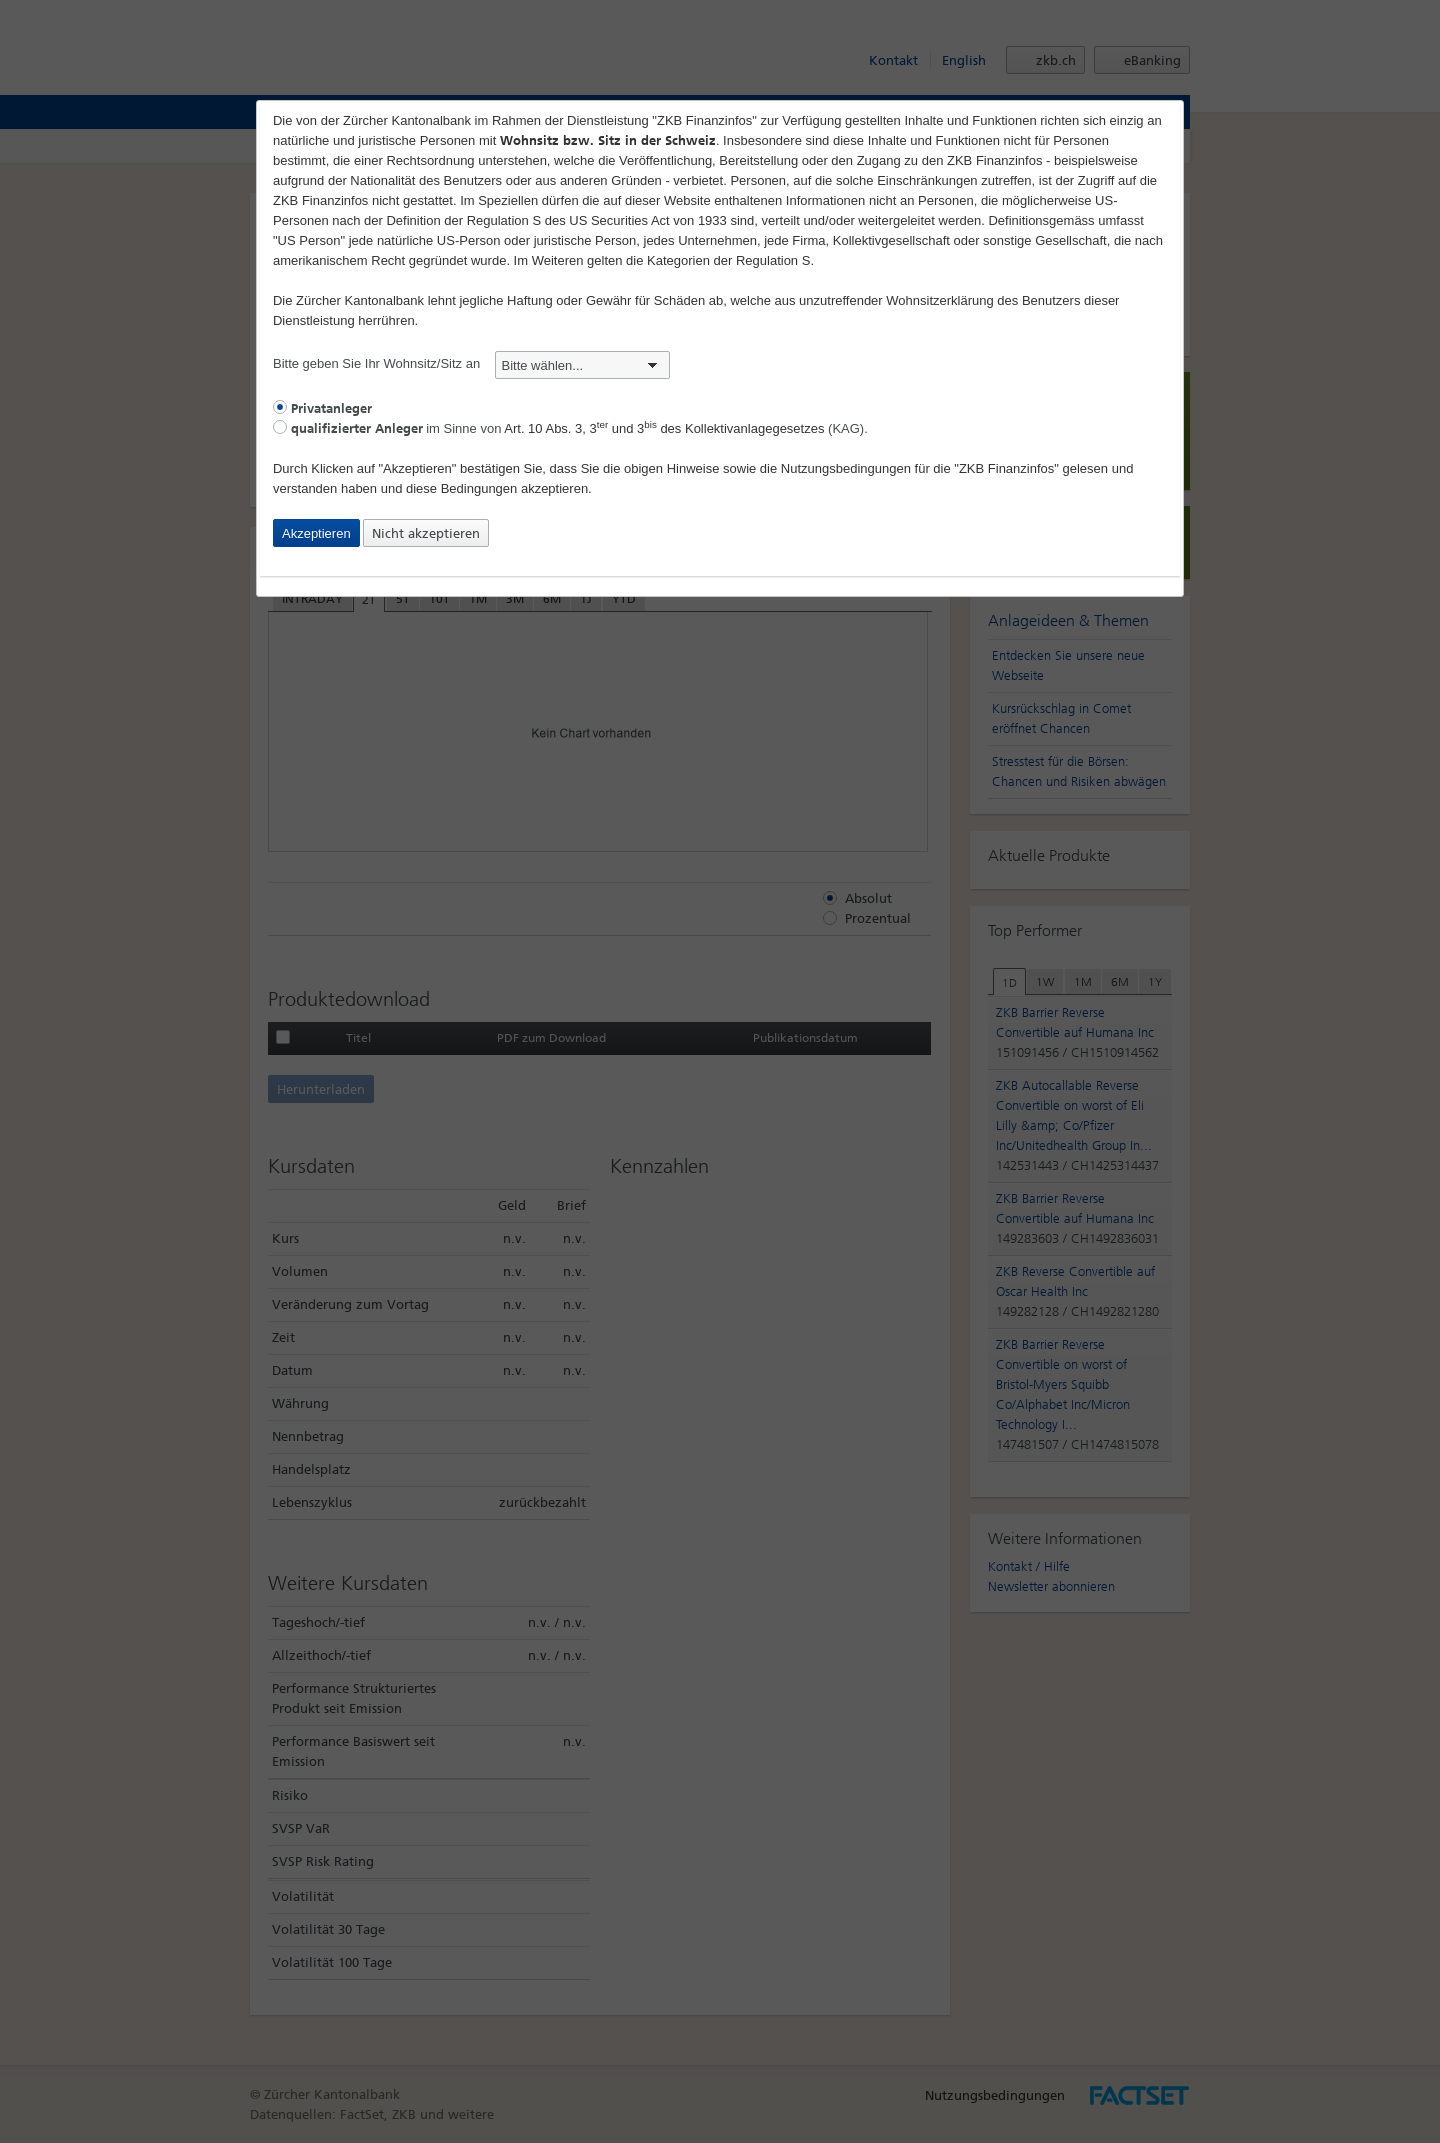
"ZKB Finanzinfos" (1006, 468)
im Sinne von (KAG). (570, 428)
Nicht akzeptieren (426, 533)
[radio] (280, 407)
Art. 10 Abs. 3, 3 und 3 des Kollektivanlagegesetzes (664, 428)
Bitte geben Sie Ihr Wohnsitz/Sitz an (471, 363)
